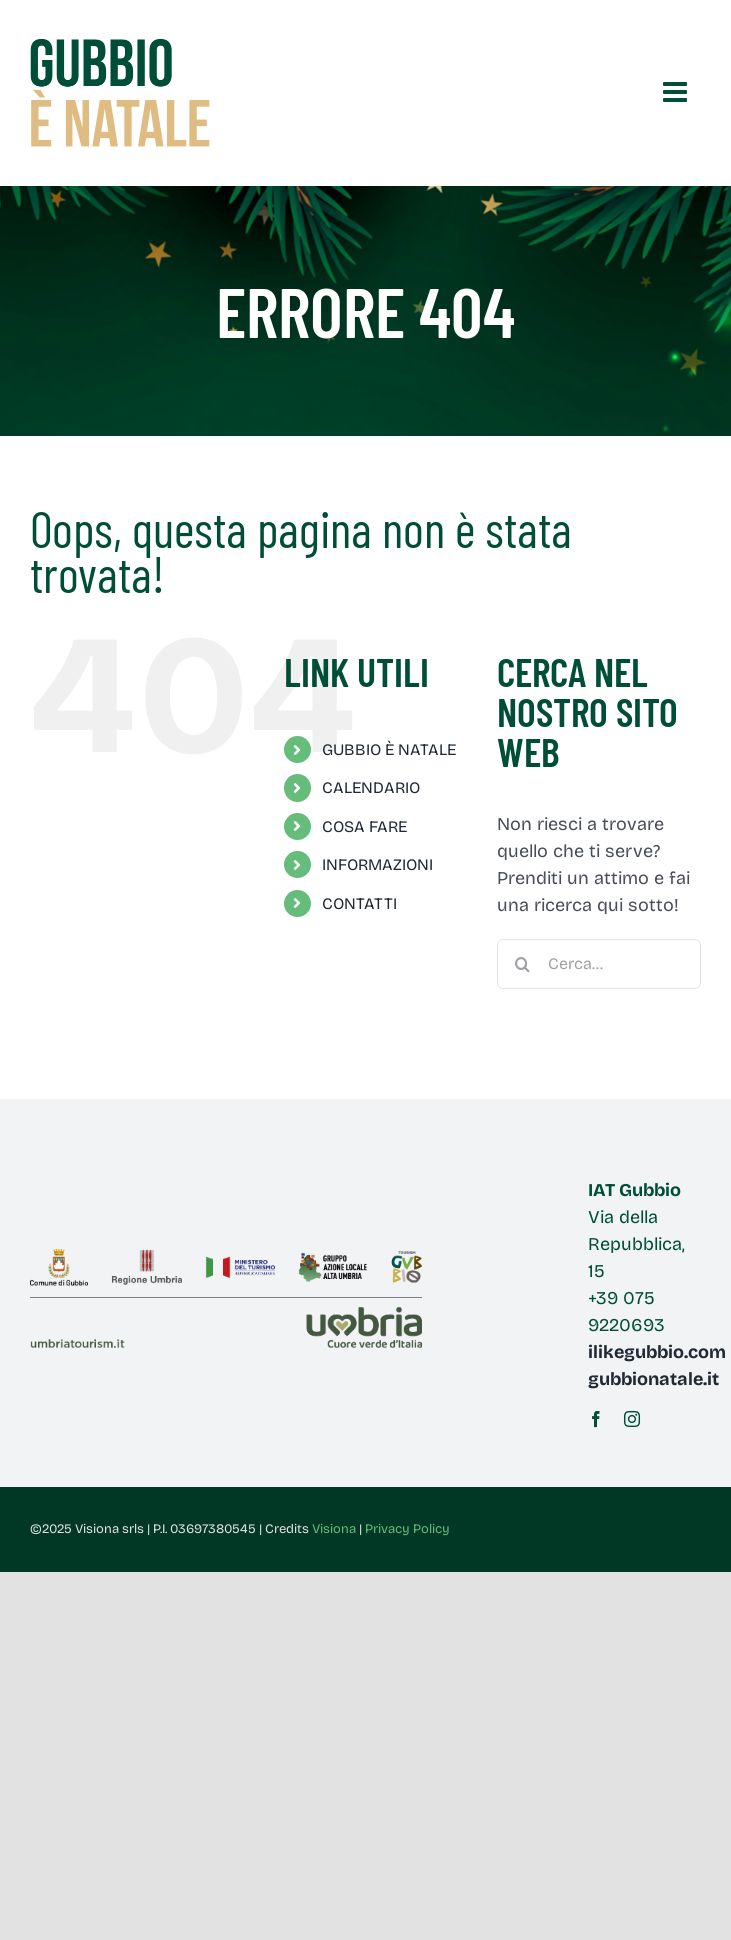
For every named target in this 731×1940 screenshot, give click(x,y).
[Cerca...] (599, 964)
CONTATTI (359, 903)
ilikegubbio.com (657, 1352)
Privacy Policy (407, 1529)
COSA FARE (364, 826)
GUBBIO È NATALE (389, 749)
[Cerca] (522, 964)
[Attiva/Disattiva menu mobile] (677, 92)
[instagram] (632, 1419)
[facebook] (596, 1419)
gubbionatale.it (653, 1379)
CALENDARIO (371, 787)
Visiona (334, 1529)
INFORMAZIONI (377, 864)
